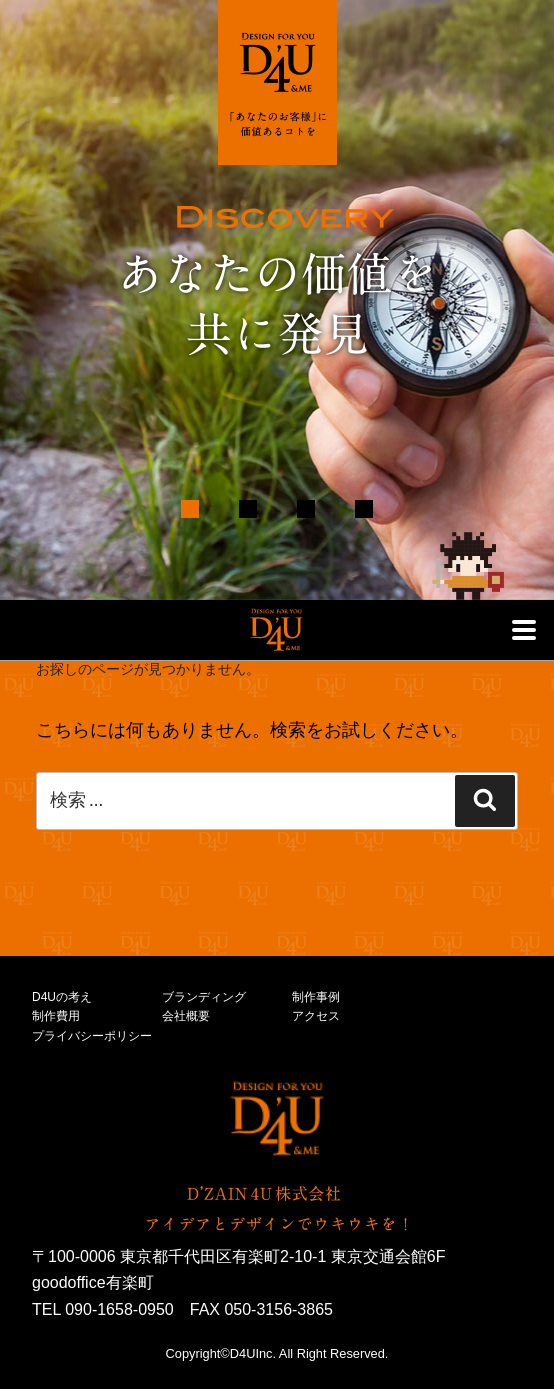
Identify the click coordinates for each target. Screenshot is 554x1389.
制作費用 (56, 1016)
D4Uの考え (62, 997)
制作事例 (316, 997)
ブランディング (204, 997)
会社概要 (186, 1016)
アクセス (316, 1016)
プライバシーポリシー (92, 1036)
